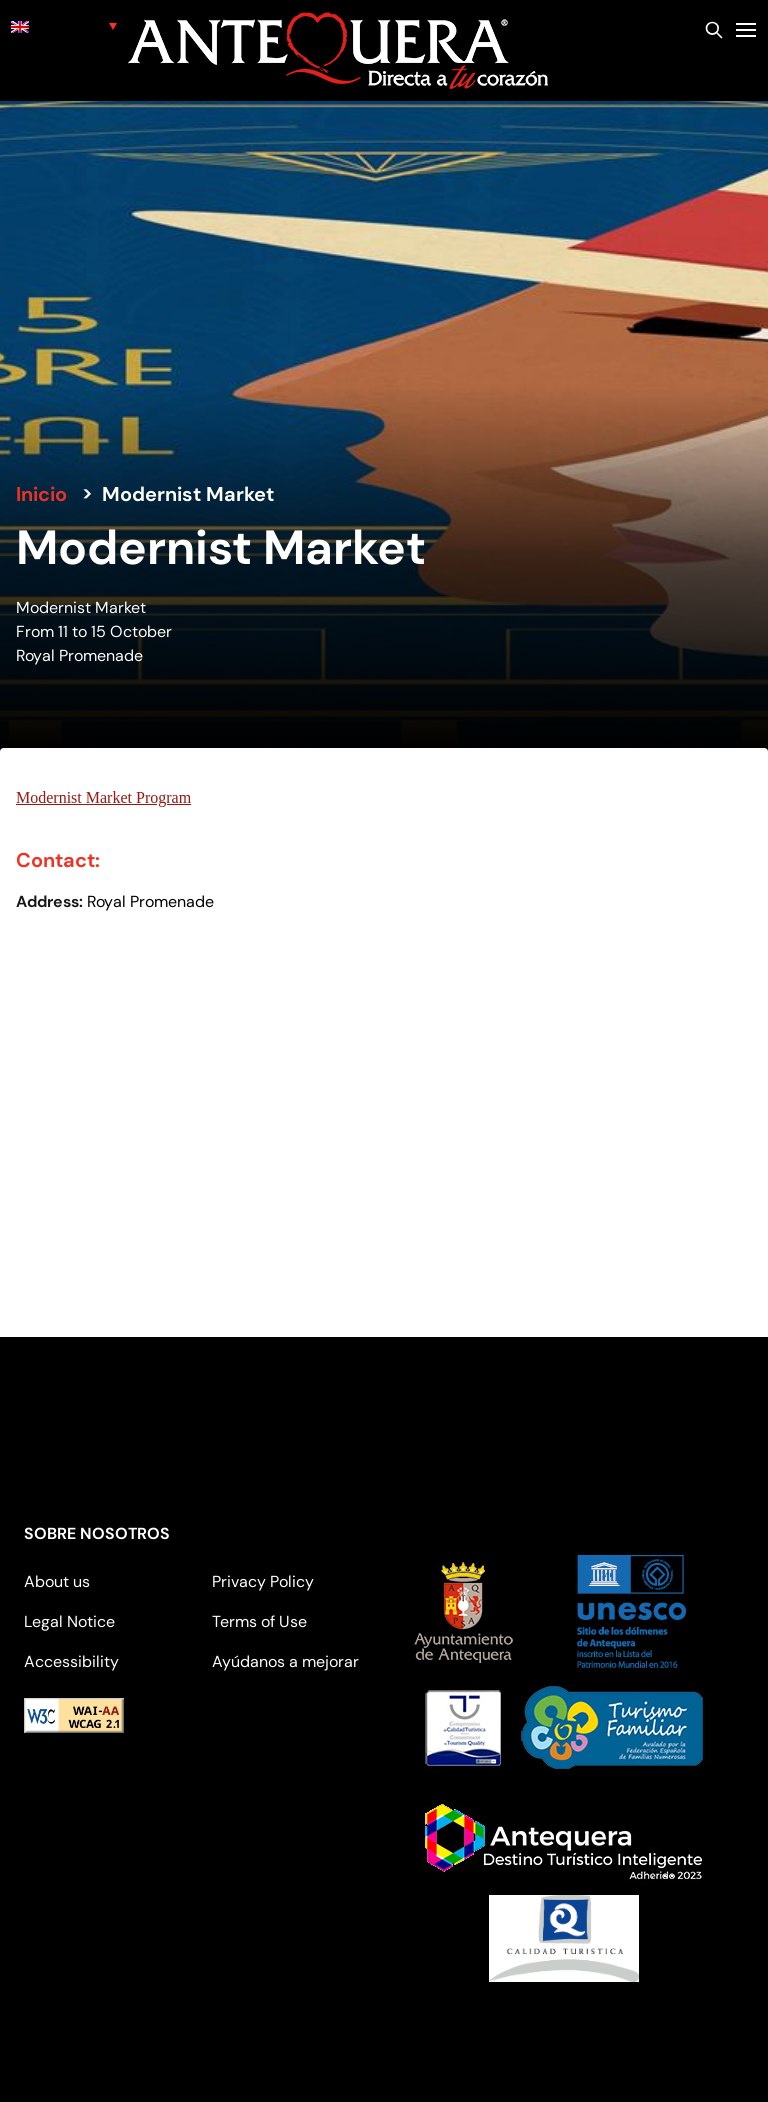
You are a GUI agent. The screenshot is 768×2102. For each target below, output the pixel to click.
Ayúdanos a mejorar (285, 1661)
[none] (64, 25)
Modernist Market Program (103, 797)
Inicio (41, 494)
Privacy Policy (263, 1581)
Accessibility (71, 1661)
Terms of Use (259, 1621)
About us (57, 1581)
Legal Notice (69, 1621)
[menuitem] (64, 25)
